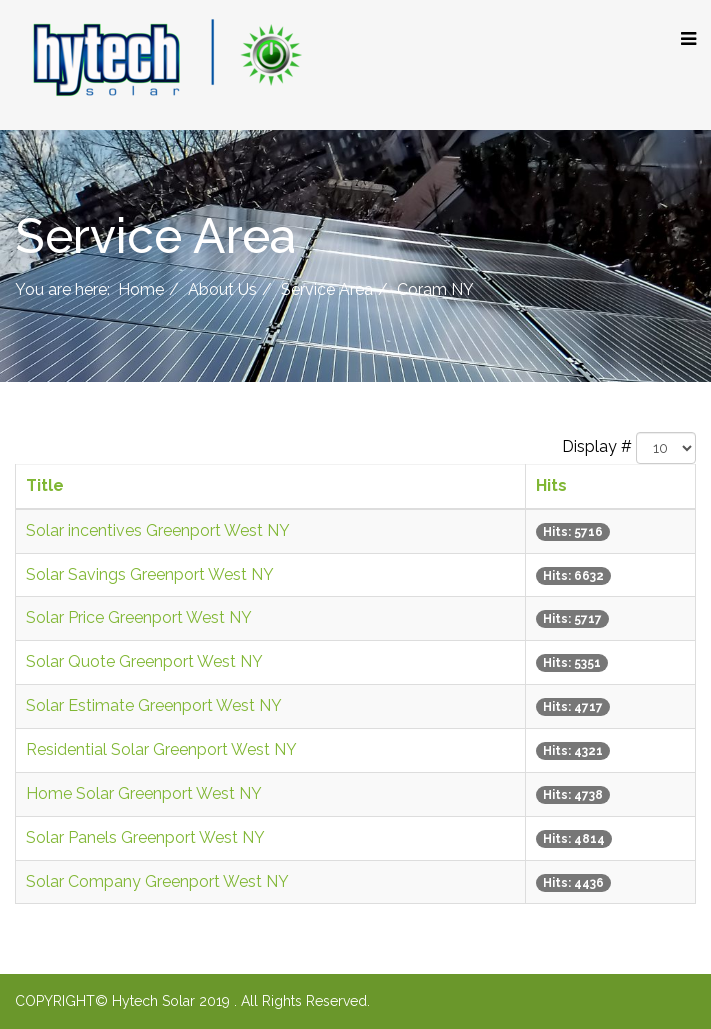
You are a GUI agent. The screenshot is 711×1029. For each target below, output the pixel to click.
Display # (597, 446)
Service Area (327, 289)
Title (45, 485)
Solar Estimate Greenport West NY (154, 705)
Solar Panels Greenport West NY (145, 837)
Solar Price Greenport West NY (139, 617)
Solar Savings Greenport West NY (150, 574)
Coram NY (435, 289)
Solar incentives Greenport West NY (158, 530)
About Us (222, 289)
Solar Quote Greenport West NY (144, 661)
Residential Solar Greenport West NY (161, 749)
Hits (551, 485)
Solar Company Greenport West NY (157, 881)
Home (141, 289)
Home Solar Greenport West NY (144, 793)
